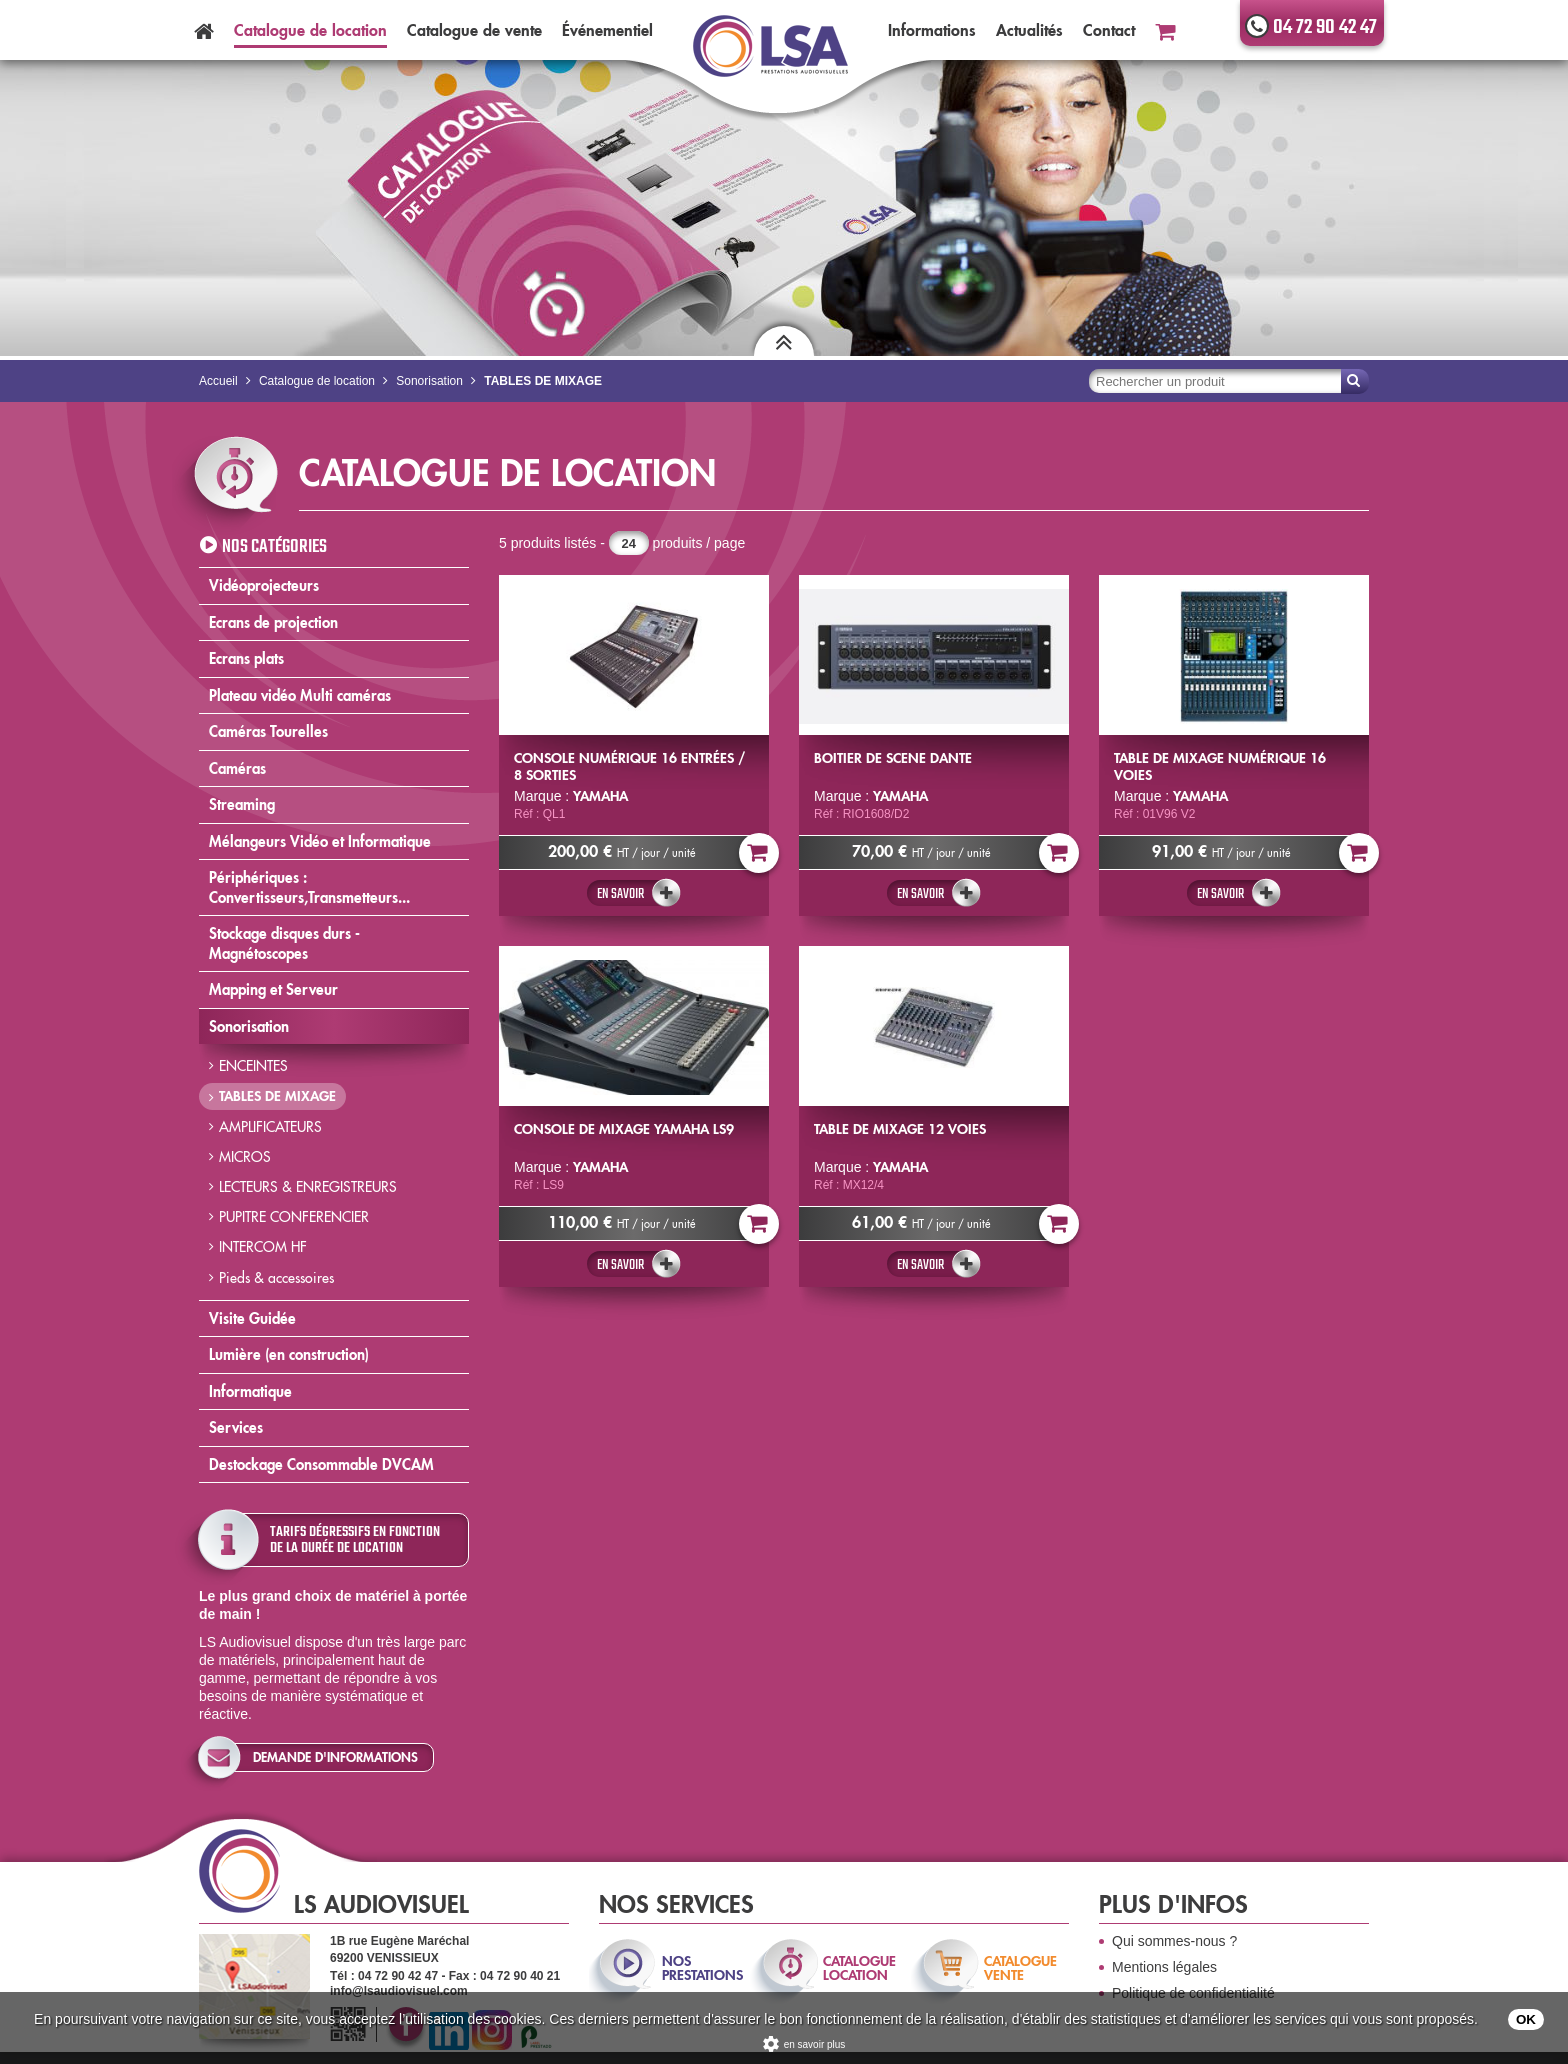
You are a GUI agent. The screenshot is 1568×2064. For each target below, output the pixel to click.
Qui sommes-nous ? (1174, 1941)
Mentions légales (1164, 1967)
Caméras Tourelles (268, 731)
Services (236, 1427)
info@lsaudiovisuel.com (399, 1991)
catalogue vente (1020, 1968)
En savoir (620, 894)
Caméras (237, 768)
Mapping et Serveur (273, 989)
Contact (1109, 30)
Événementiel (607, 30)
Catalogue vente (474, 30)
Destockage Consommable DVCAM (321, 1464)
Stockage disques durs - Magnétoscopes (284, 943)
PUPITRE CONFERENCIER (294, 1217)
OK (1526, 2019)
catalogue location (859, 1968)
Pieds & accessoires (276, 1278)
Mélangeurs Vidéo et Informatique (320, 841)
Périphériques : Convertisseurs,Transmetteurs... (309, 887)
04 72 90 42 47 (1325, 27)
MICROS (245, 1157)
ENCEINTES (253, 1066)
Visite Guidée (252, 1318)
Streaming (242, 804)
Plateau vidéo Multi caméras (300, 695)
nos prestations (701, 1968)
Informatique (250, 1391)
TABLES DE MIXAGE (277, 1096)
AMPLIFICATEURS (270, 1127)
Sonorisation (249, 1026)
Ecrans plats (246, 658)
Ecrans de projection (273, 622)
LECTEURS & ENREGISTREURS (308, 1187)
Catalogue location (310, 30)
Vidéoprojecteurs (264, 585)
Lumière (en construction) (289, 1354)
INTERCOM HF (263, 1247)
